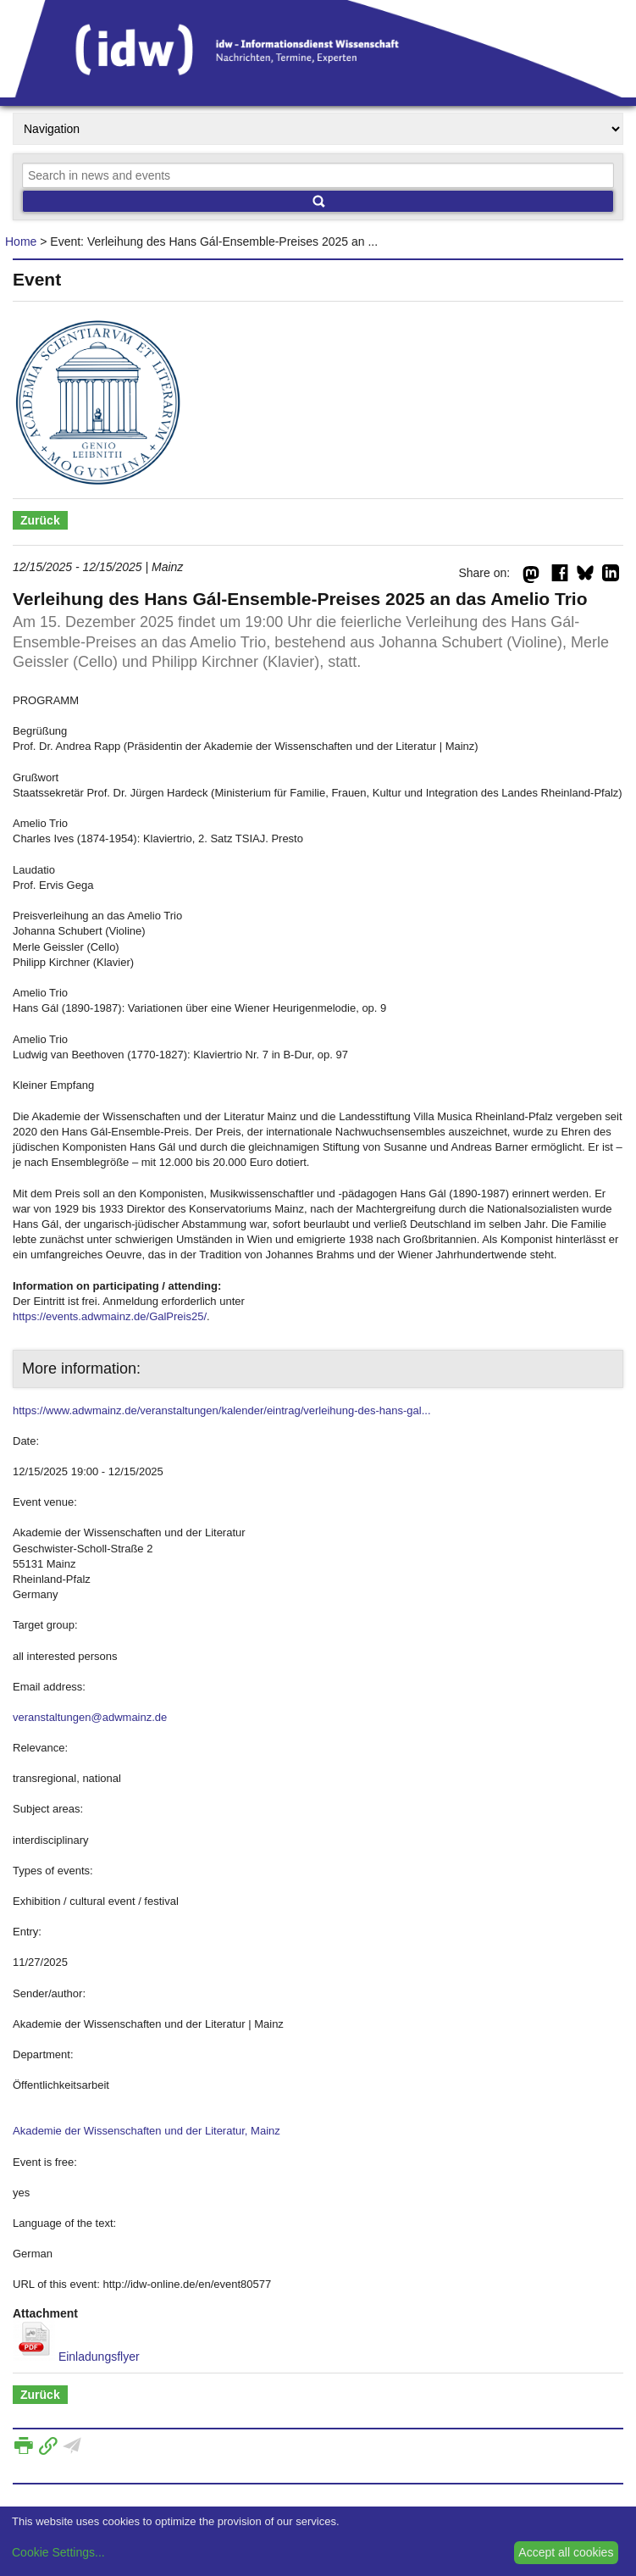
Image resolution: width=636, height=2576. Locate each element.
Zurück (40, 520)
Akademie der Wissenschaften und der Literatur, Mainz (146, 2130)
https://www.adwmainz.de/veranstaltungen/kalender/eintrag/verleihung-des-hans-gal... (222, 1410)
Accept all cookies (565, 2552)
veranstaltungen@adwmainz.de (90, 1717)
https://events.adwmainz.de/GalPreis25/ (110, 1316)
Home (20, 241)
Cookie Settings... (58, 2552)
